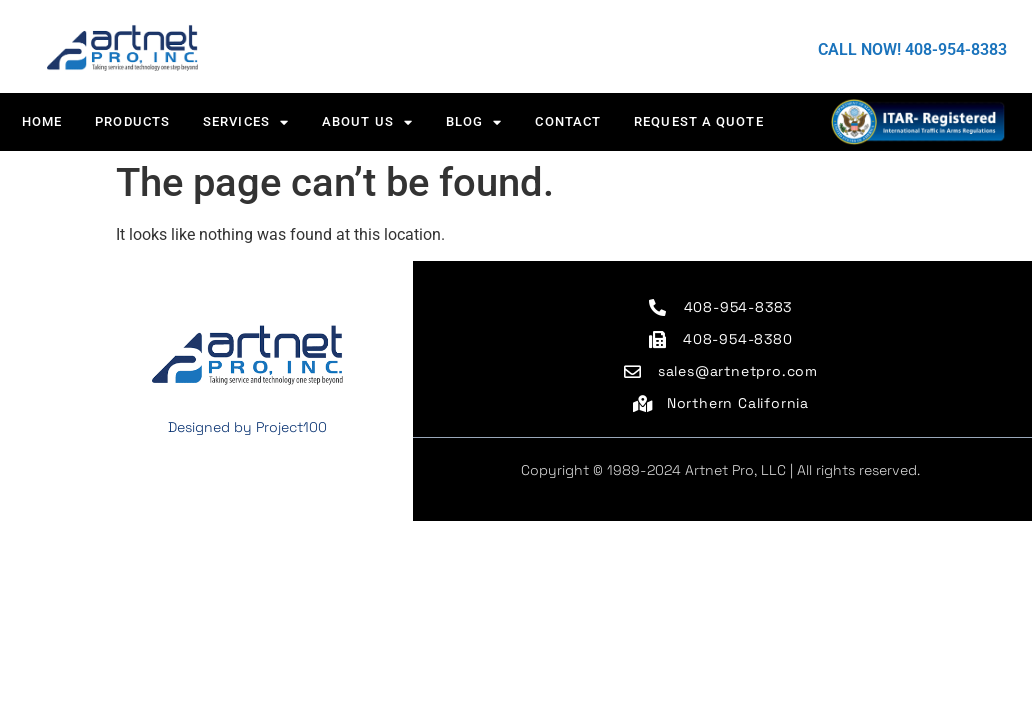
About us (367, 122)
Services (246, 122)
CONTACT (568, 121)
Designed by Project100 (247, 427)
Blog (474, 122)
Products (132, 121)
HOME (42, 121)
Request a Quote (699, 121)
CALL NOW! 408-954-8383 (912, 49)
